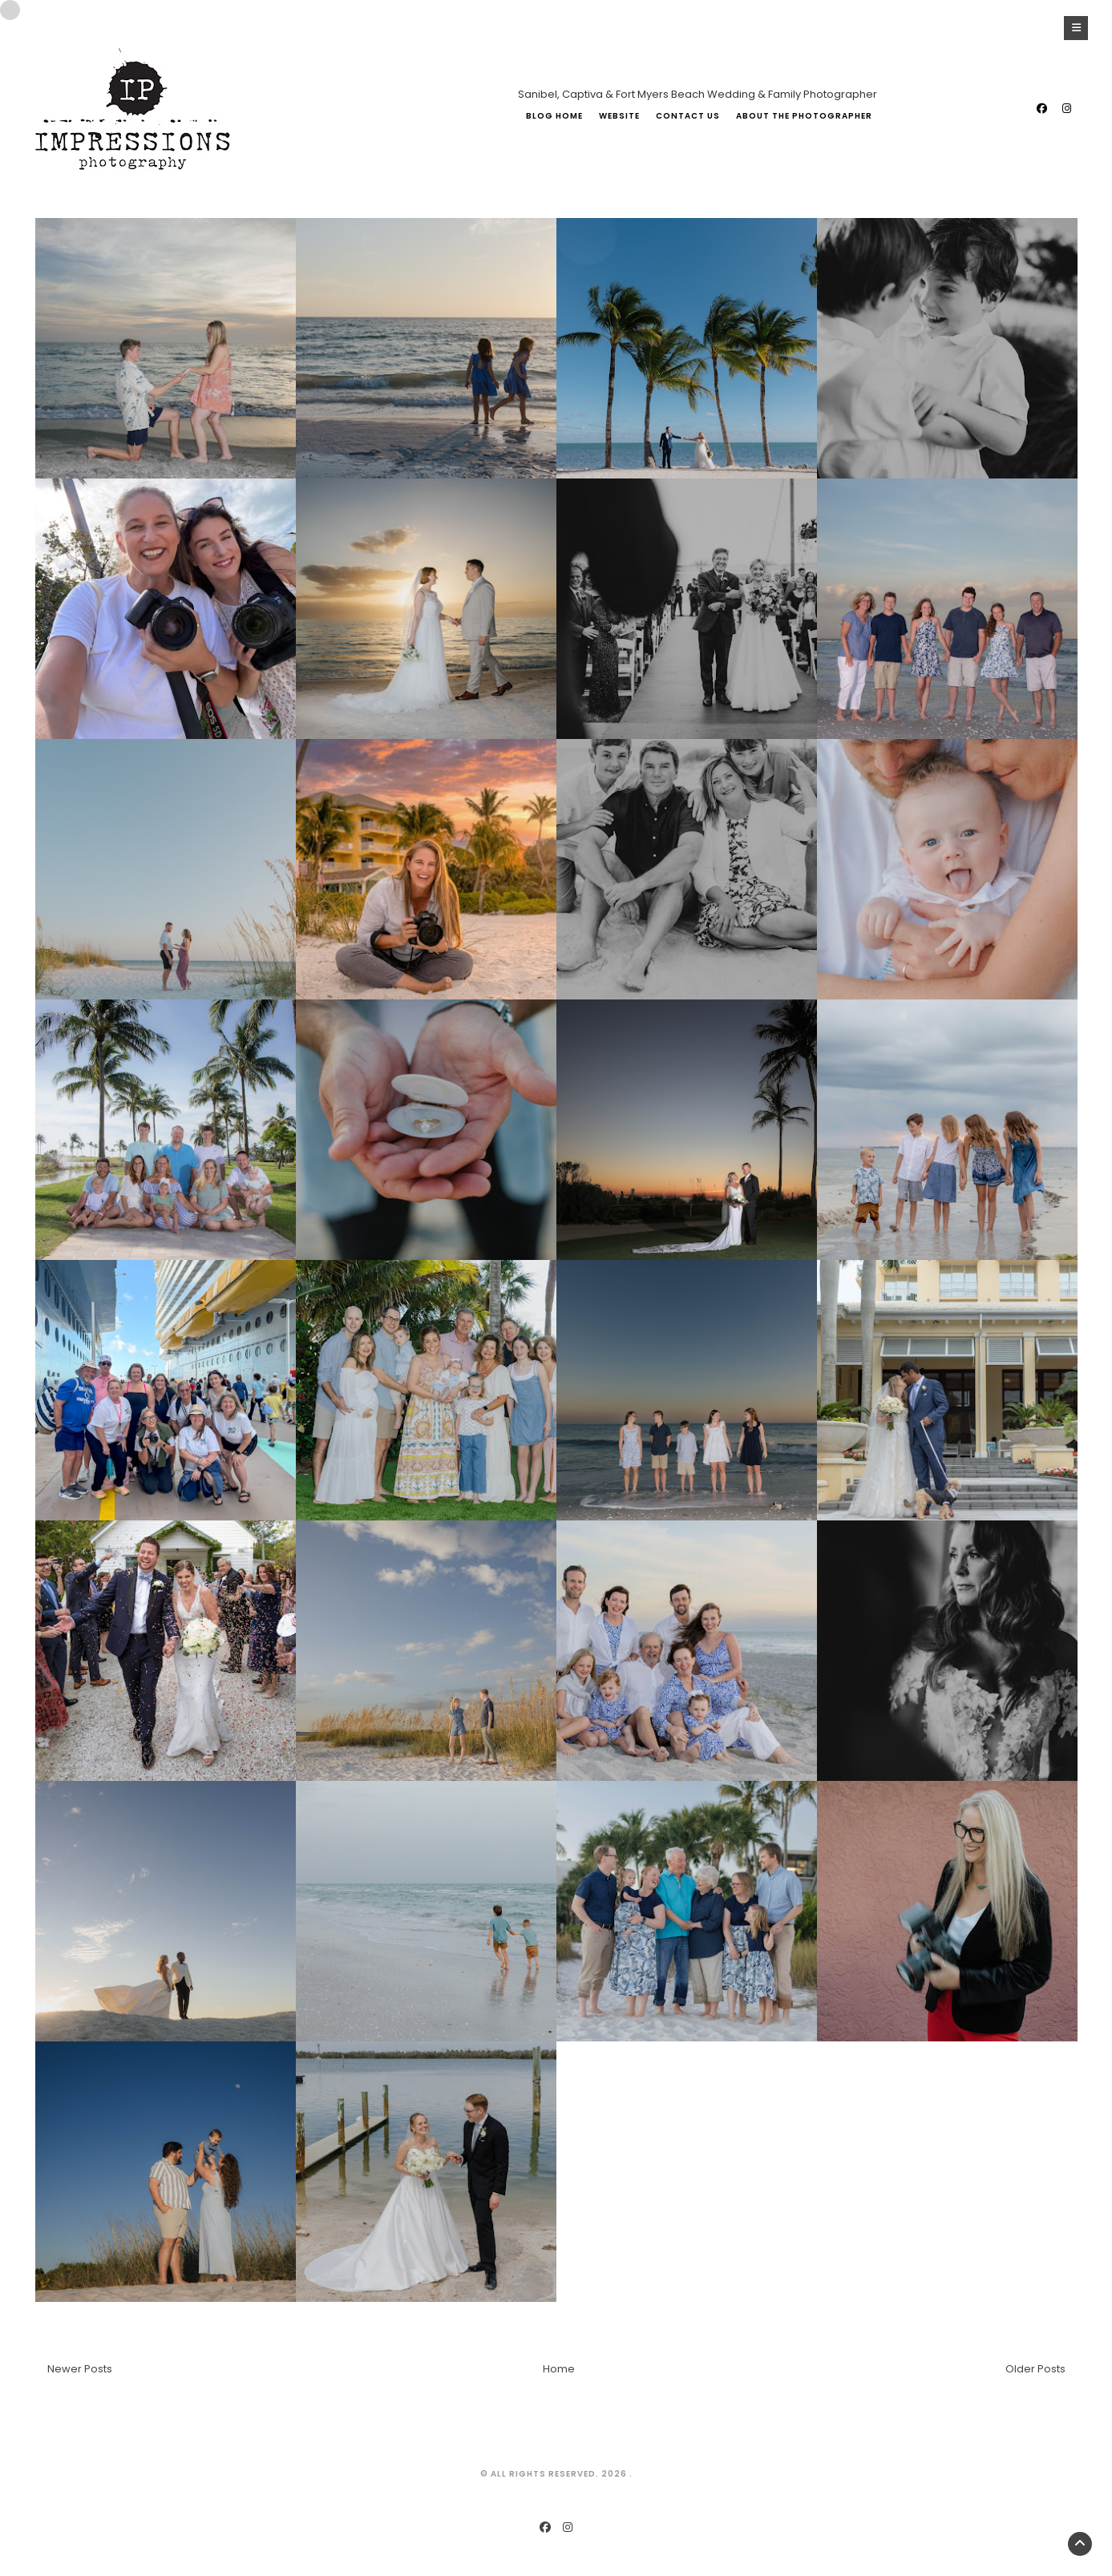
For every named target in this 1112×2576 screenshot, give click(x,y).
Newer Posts (79, 2368)
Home (559, 2368)
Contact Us (688, 116)
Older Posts (1035, 2368)
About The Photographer (804, 116)
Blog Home (554, 116)
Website (619, 116)
